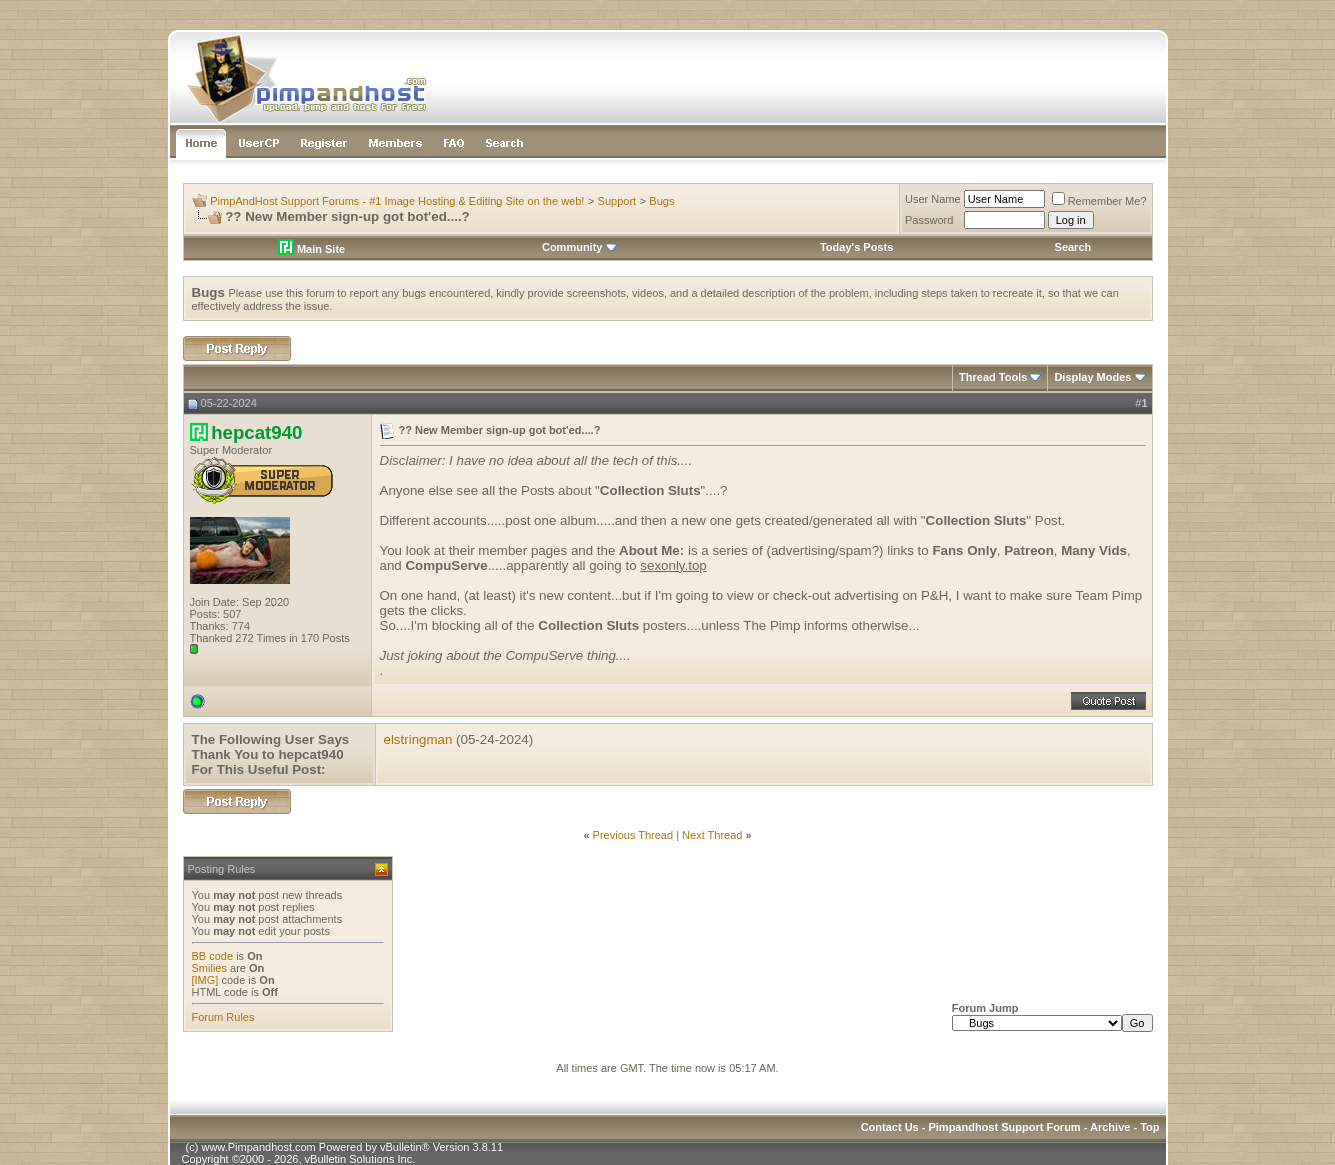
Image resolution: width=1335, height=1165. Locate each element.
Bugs (661, 201)
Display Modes (1092, 377)
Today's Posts (856, 247)
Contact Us (890, 1127)
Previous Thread (633, 835)
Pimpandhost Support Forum (1004, 1127)
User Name (933, 199)
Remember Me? (1099, 201)
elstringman (418, 739)
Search (1073, 247)
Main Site (311, 249)
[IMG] (205, 980)
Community (579, 247)
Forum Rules (223, 1017)
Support (617, 201)
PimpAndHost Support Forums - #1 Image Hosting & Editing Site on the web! (397, 201)
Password (929, 220)
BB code (213, 956)
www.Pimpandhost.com (258, 1147)
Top (1149, 1127)
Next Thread (712, 835)
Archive (1110, 1127)
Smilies (209, 968)
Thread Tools (993, 377)
